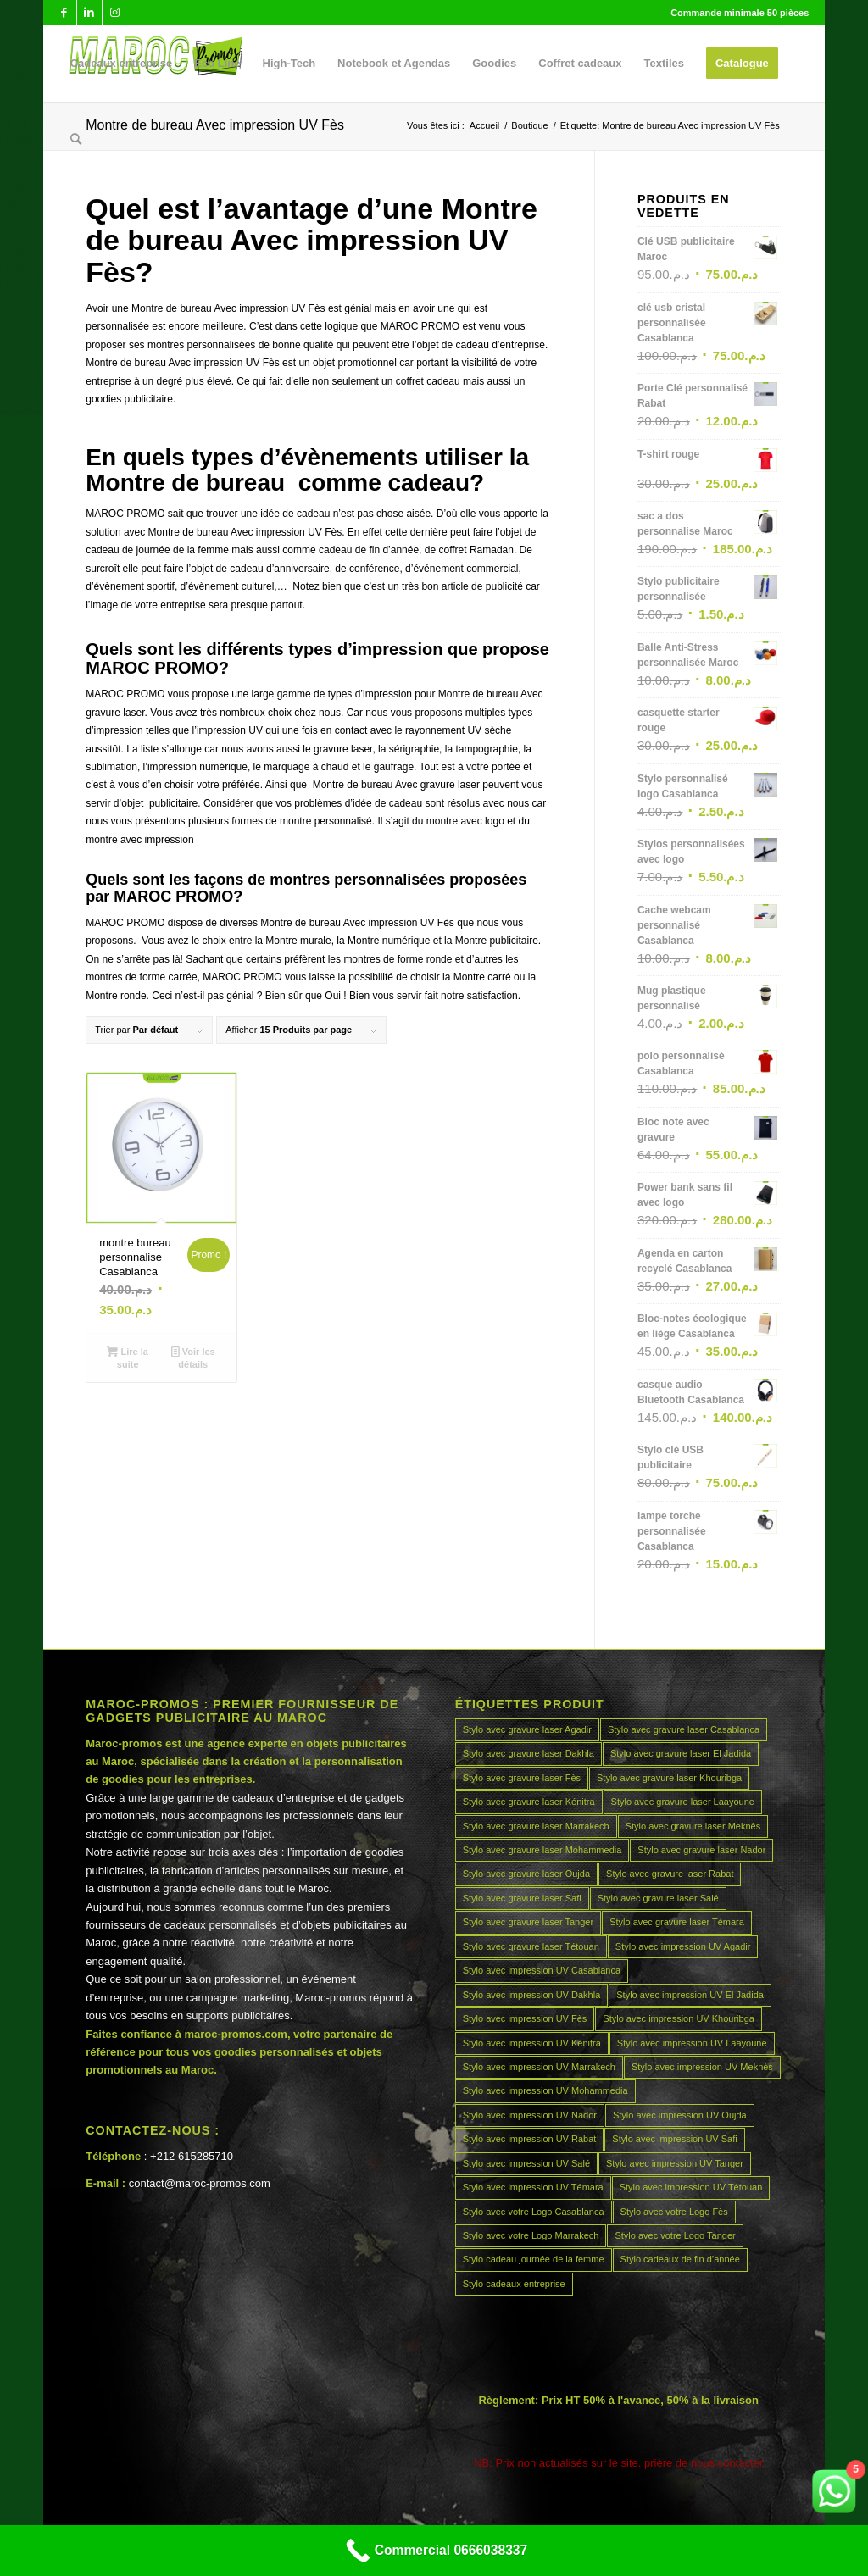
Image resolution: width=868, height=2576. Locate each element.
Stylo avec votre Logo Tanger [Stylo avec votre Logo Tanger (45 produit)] (675, 2235)
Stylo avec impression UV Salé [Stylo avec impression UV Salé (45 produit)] (526, 2163)
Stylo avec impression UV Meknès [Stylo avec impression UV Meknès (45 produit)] (702, 2067)
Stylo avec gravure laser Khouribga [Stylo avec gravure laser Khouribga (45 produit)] (669, 1778)
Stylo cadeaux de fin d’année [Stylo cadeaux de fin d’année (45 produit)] (680, 2259)
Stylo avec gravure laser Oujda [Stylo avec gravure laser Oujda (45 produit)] (526, 1873)
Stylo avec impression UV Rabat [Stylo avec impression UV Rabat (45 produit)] (530, 2139)
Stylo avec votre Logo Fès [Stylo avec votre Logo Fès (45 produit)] (674, 2212)
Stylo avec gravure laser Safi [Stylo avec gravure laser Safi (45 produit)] (522, 1898)
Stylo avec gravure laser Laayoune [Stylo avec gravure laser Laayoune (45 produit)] (682, 1801)
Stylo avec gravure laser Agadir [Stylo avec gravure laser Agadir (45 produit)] (527, 1729)
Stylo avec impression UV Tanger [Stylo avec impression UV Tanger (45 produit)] (674, 2163)
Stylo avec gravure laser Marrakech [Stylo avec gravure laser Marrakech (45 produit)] (536, 1826)
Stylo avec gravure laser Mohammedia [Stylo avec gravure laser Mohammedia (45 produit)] (542, 1850)
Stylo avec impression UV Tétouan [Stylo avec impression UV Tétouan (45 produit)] (691, 2187)
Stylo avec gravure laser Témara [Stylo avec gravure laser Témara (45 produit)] (676, 1922)
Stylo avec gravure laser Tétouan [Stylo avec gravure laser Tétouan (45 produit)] (531, 1946)
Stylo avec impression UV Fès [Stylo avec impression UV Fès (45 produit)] (525, 2018)
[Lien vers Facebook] (64, 12)
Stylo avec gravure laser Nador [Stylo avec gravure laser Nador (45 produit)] (701, 1850)
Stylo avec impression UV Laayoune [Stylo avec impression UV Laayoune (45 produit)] (692, 2043)
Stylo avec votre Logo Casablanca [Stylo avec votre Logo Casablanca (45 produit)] (533, 2212)
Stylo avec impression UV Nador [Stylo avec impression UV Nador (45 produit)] (530, 2115)
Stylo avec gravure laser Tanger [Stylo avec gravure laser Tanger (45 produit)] (528, 1922)
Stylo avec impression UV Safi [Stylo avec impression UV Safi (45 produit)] (674, 2139)
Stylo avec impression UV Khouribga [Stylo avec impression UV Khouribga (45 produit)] (678, 2018)
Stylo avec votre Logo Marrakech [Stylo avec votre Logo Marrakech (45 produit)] (531, 2235)
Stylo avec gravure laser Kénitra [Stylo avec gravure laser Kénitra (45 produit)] (529, 1801)
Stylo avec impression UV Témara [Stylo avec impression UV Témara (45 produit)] (533, 2187)
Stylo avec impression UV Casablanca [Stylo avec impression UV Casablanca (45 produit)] (541, 1970)
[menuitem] (121, 63)
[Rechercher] (75, 140)
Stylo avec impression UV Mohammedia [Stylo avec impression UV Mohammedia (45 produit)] (545, 2090)
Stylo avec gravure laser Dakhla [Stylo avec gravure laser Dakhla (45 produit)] (528, 1753)
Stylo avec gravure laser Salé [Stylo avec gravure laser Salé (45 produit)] (658, 1898)
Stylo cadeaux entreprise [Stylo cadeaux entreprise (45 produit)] (514, 2284)
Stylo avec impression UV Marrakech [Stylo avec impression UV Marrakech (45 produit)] (539, 2067)
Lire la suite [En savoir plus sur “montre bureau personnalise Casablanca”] (127, 1357)
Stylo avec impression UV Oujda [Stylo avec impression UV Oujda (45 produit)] (680, 2115)
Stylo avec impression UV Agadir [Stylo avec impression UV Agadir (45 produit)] (683, 1946)
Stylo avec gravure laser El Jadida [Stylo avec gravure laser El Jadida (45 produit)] (680, 1753)
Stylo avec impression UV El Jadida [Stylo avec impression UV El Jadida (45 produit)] (690, 1995)
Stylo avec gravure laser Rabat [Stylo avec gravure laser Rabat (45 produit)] (669, 1873)
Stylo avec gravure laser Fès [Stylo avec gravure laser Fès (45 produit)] (522, 1778)
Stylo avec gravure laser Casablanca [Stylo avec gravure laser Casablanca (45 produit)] (684, 1729)
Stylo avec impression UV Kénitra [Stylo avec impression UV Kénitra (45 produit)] (532, 2043)
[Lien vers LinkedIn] (89, 12)
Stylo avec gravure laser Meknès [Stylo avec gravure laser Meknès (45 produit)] (693, 1826)
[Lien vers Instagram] (115, 12)
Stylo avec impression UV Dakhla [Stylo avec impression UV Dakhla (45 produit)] (532, 1995)
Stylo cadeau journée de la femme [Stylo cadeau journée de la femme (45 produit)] (533, 2259)
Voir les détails (193, 1357)
